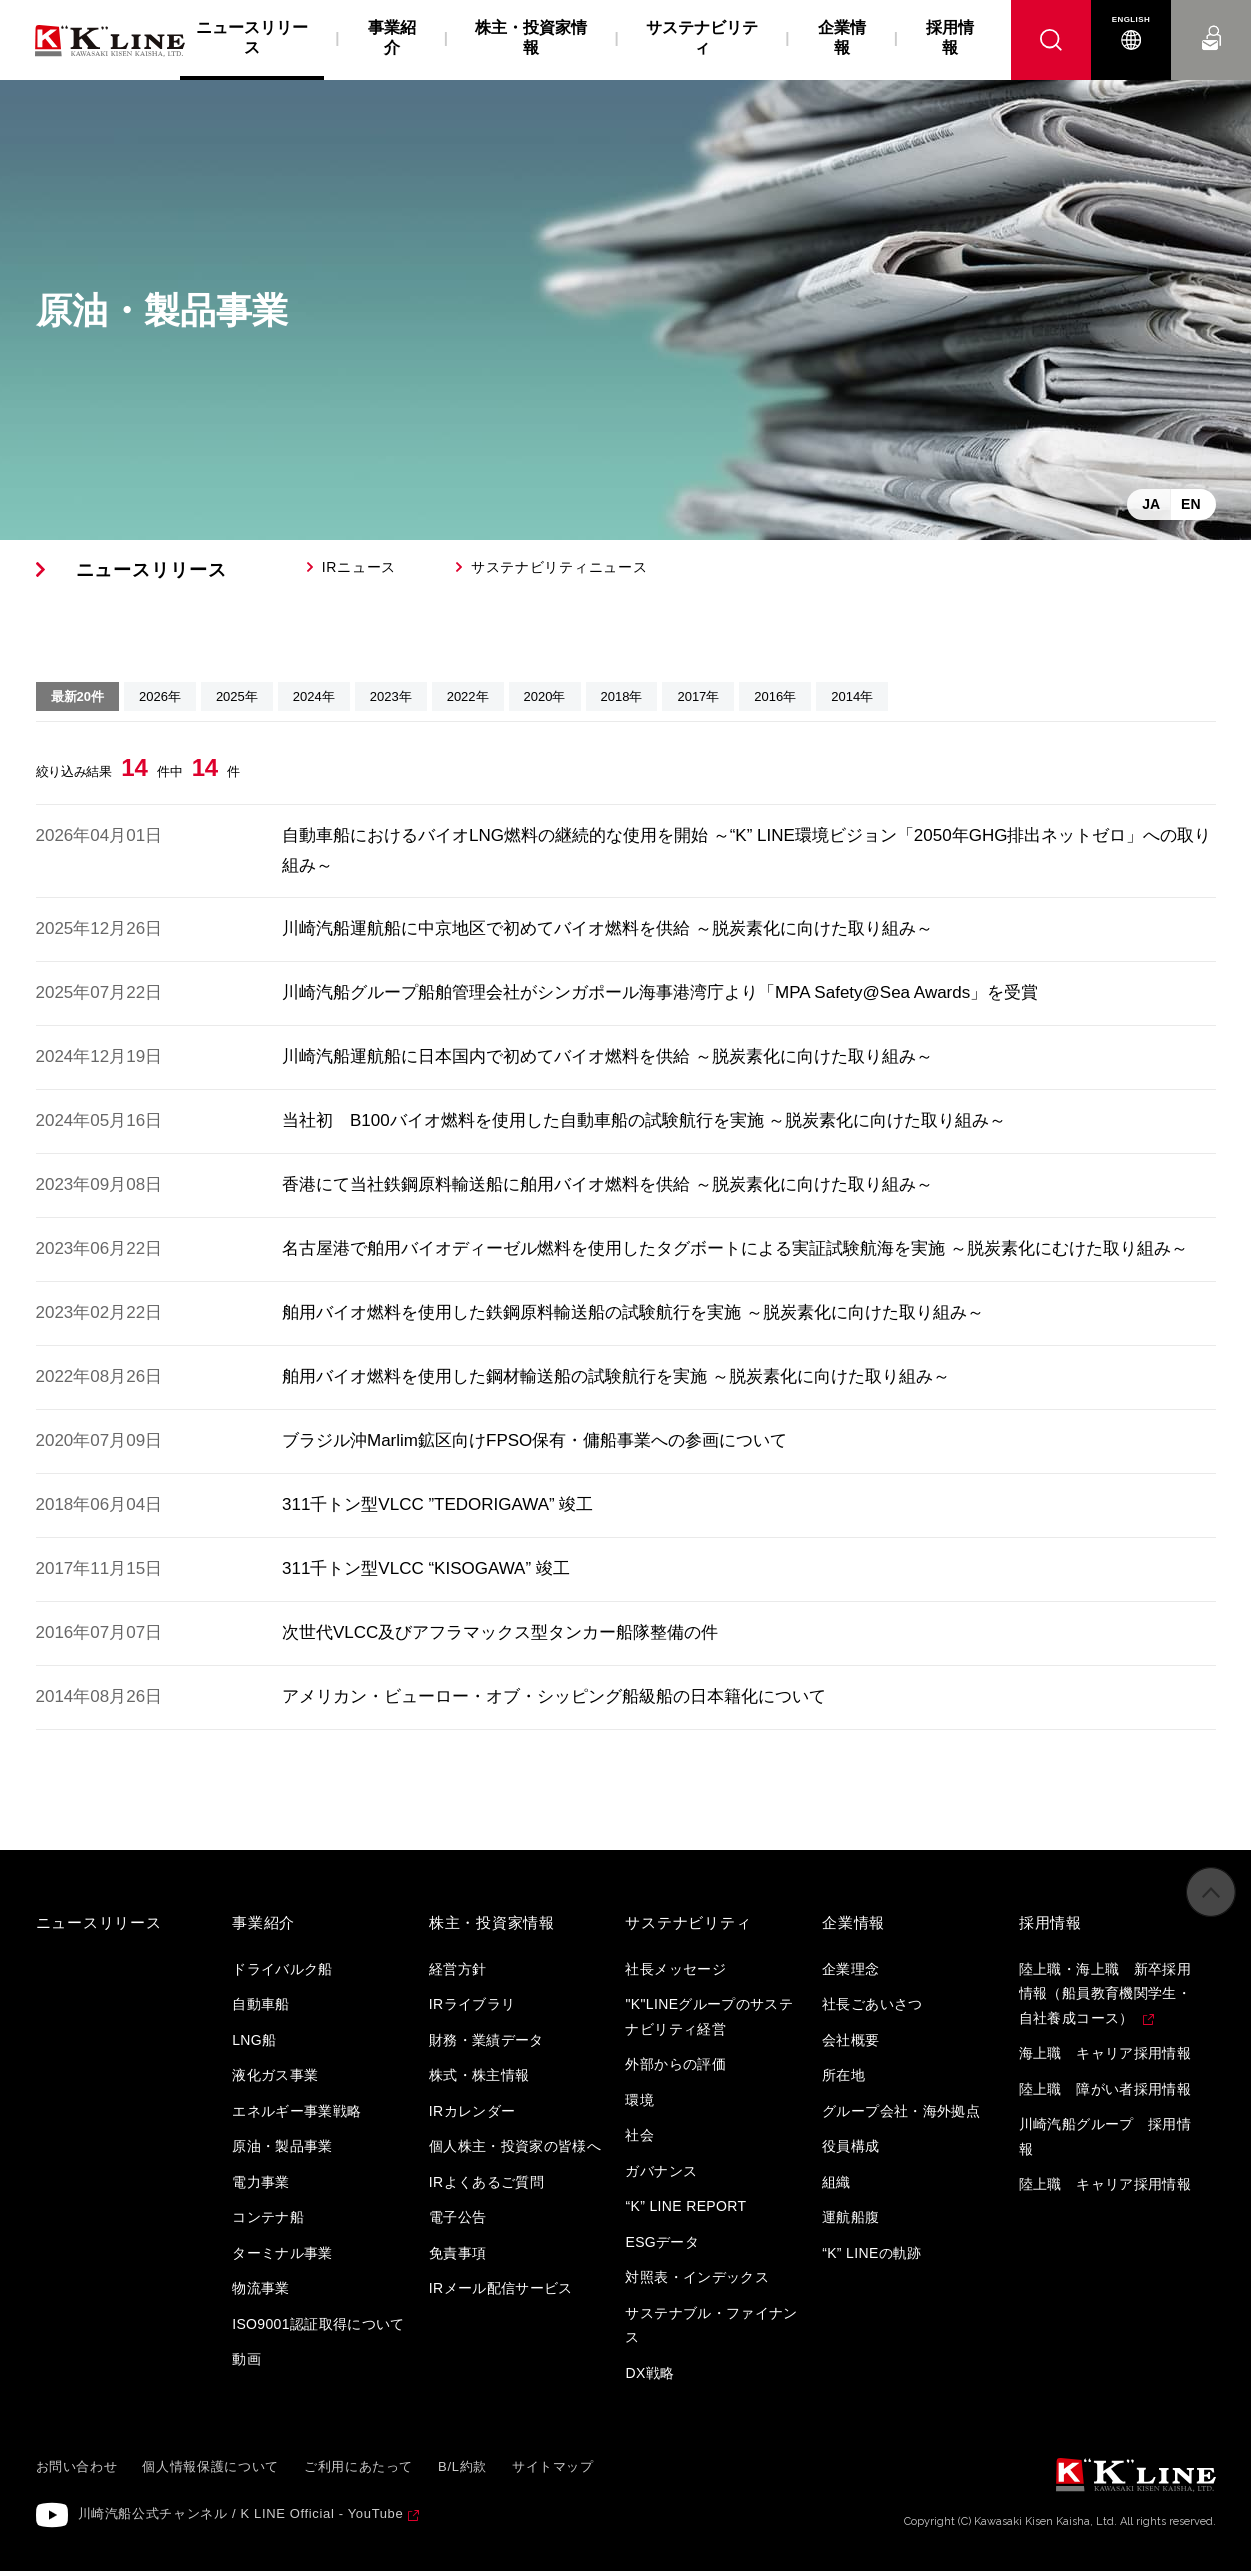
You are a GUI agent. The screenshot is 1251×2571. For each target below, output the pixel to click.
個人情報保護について (210, 2466)
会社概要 (850, 2040)
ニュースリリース (151, 570)
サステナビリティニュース (559, 567)
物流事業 (260, 2288)
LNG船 (254, 2040)
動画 (246, 2359)
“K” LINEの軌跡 (872, 2253)
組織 (836, 2182)
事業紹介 (392, 37)
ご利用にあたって (358, 2466)
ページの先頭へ (1211, 1905)
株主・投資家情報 (531, 37)
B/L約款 (462, 2466)
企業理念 (850, 1969)
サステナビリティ (702, 37)
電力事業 (260, 2182)
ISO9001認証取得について (318, 2324)
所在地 (843, 2075)
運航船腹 (850, 2217)
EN (1190, 504)
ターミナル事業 (282, 2253)
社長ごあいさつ (872, 2004)
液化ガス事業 (275, 2075)
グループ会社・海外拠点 (901, 2111)
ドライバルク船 (282, 1969)
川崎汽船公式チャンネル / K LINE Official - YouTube (241, 2513)
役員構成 (850, 2146)
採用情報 (950, 37)
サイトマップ (553, 2466)
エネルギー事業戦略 (296, 2111)
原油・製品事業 (282, 2146)
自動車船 (260, 2004)
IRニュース (359, 567)
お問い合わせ (1211, 19)
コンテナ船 (268, 2217)
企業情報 (842, 37)
